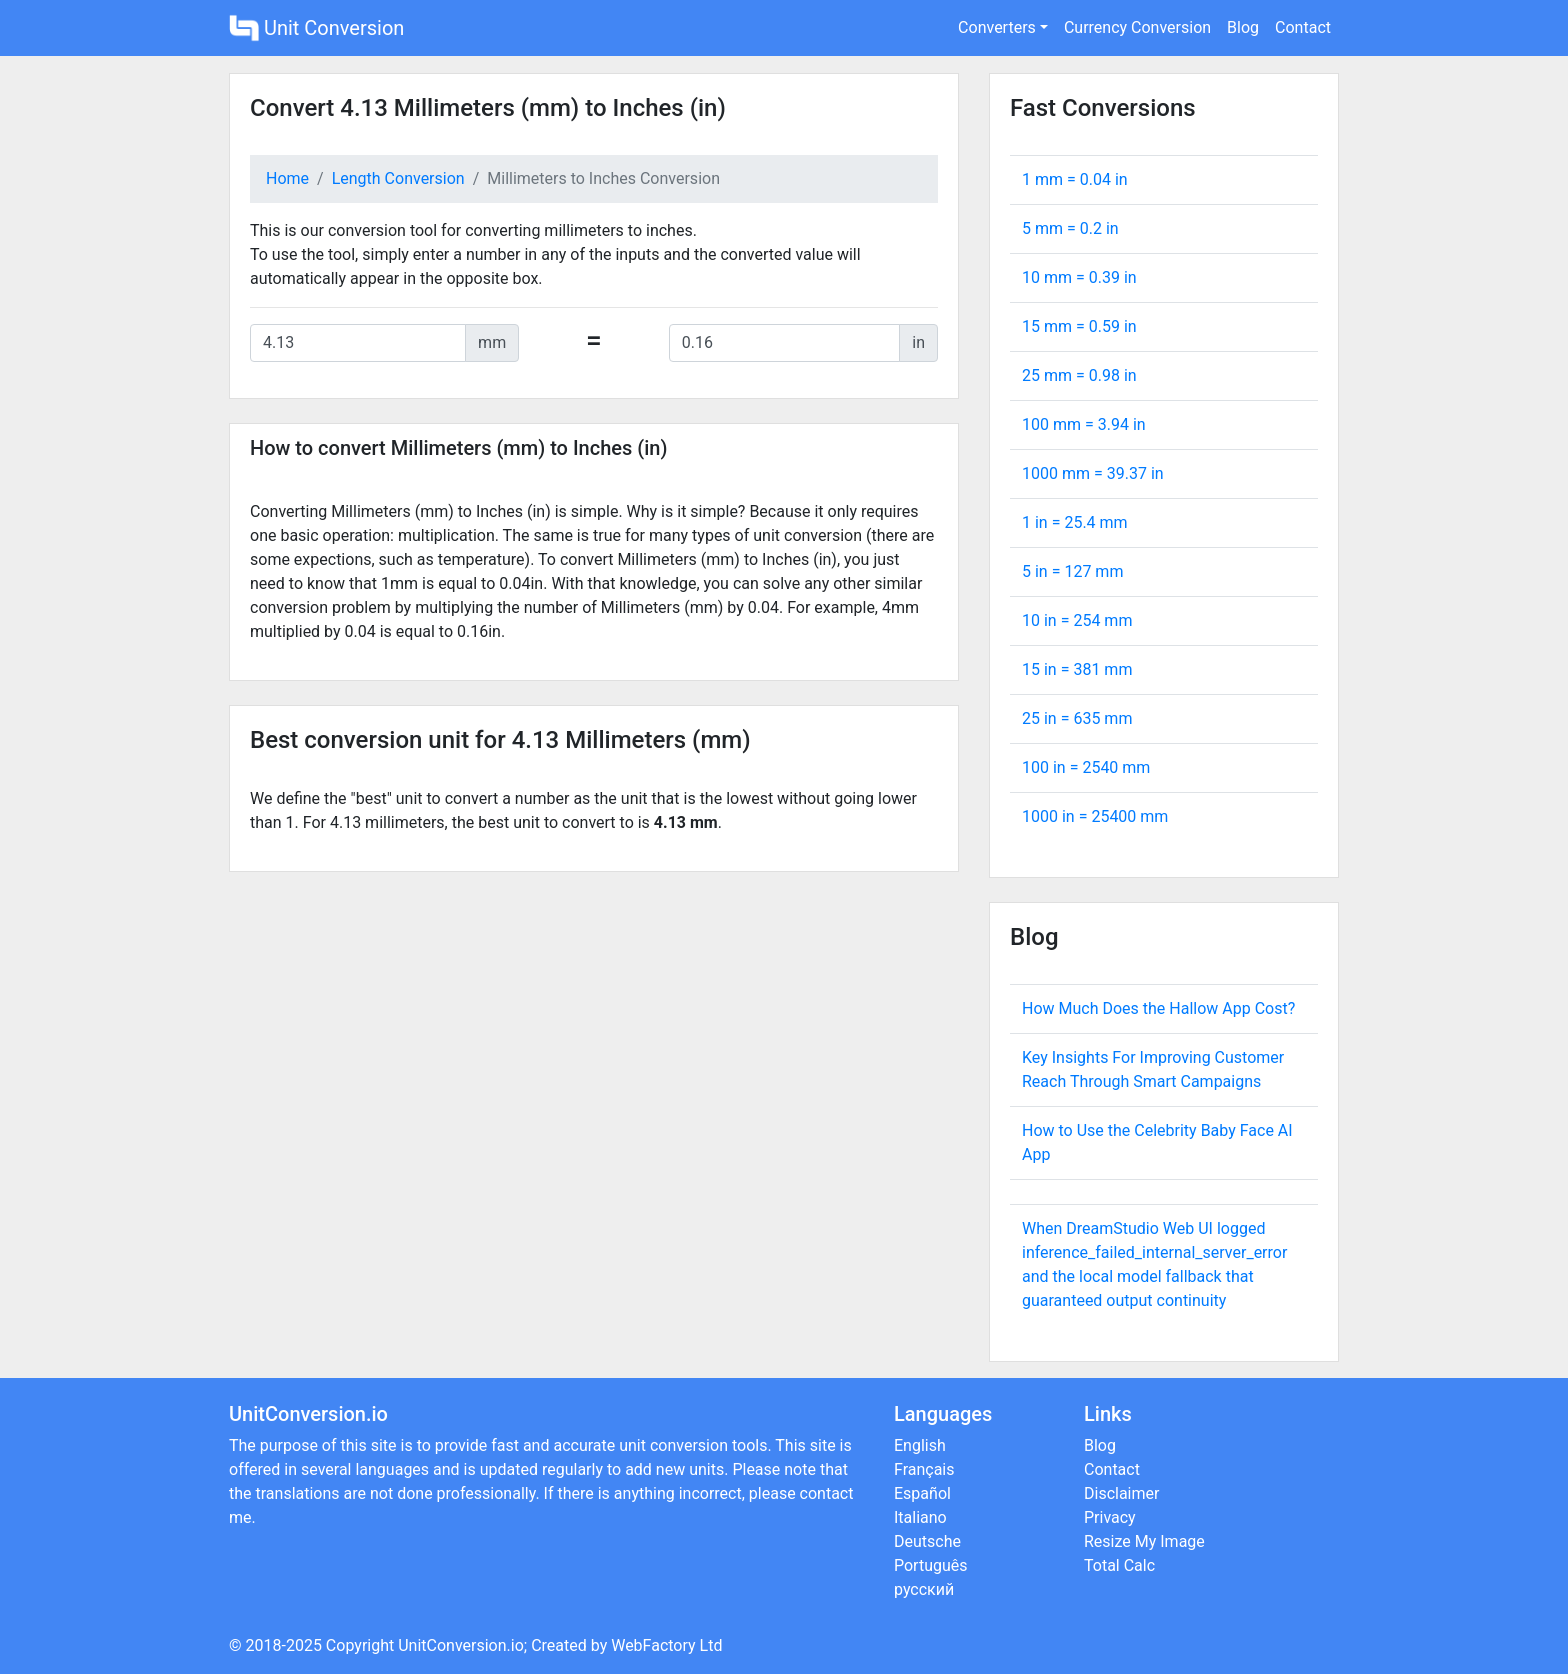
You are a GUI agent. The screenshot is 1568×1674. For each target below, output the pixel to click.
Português (931, 1565)
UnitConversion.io (461, 1645)
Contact (1303, 27)
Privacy (1110, 1517)
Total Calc (1119, 1565)
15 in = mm (1077, 669)
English (920, 1445)
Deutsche (927, 1541)
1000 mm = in (1093, 473)
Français (924, 1469)
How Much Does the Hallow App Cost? (1158, 1008)
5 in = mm (1072, 571)
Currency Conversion (1137, 27)
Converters (997, 27)
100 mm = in (1084, 424)
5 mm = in (1070, 228)
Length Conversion (398, 178)
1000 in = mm (1095, 816)
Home (287, 178)
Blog (1243, 27)
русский (924, 1589)
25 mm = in (1079, 375)
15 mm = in (1079, 326)
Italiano (920, 1517)
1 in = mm (1075, 522)
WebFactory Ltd (666, 1645)
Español (922, 1493)
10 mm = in (1079, 277)
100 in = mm (1086, 767)
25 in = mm (1077, 718)
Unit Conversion (316, 28)
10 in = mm (1077, 620)
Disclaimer (1121, 1493)
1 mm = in (1075, 179)
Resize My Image (1144, 1541)
